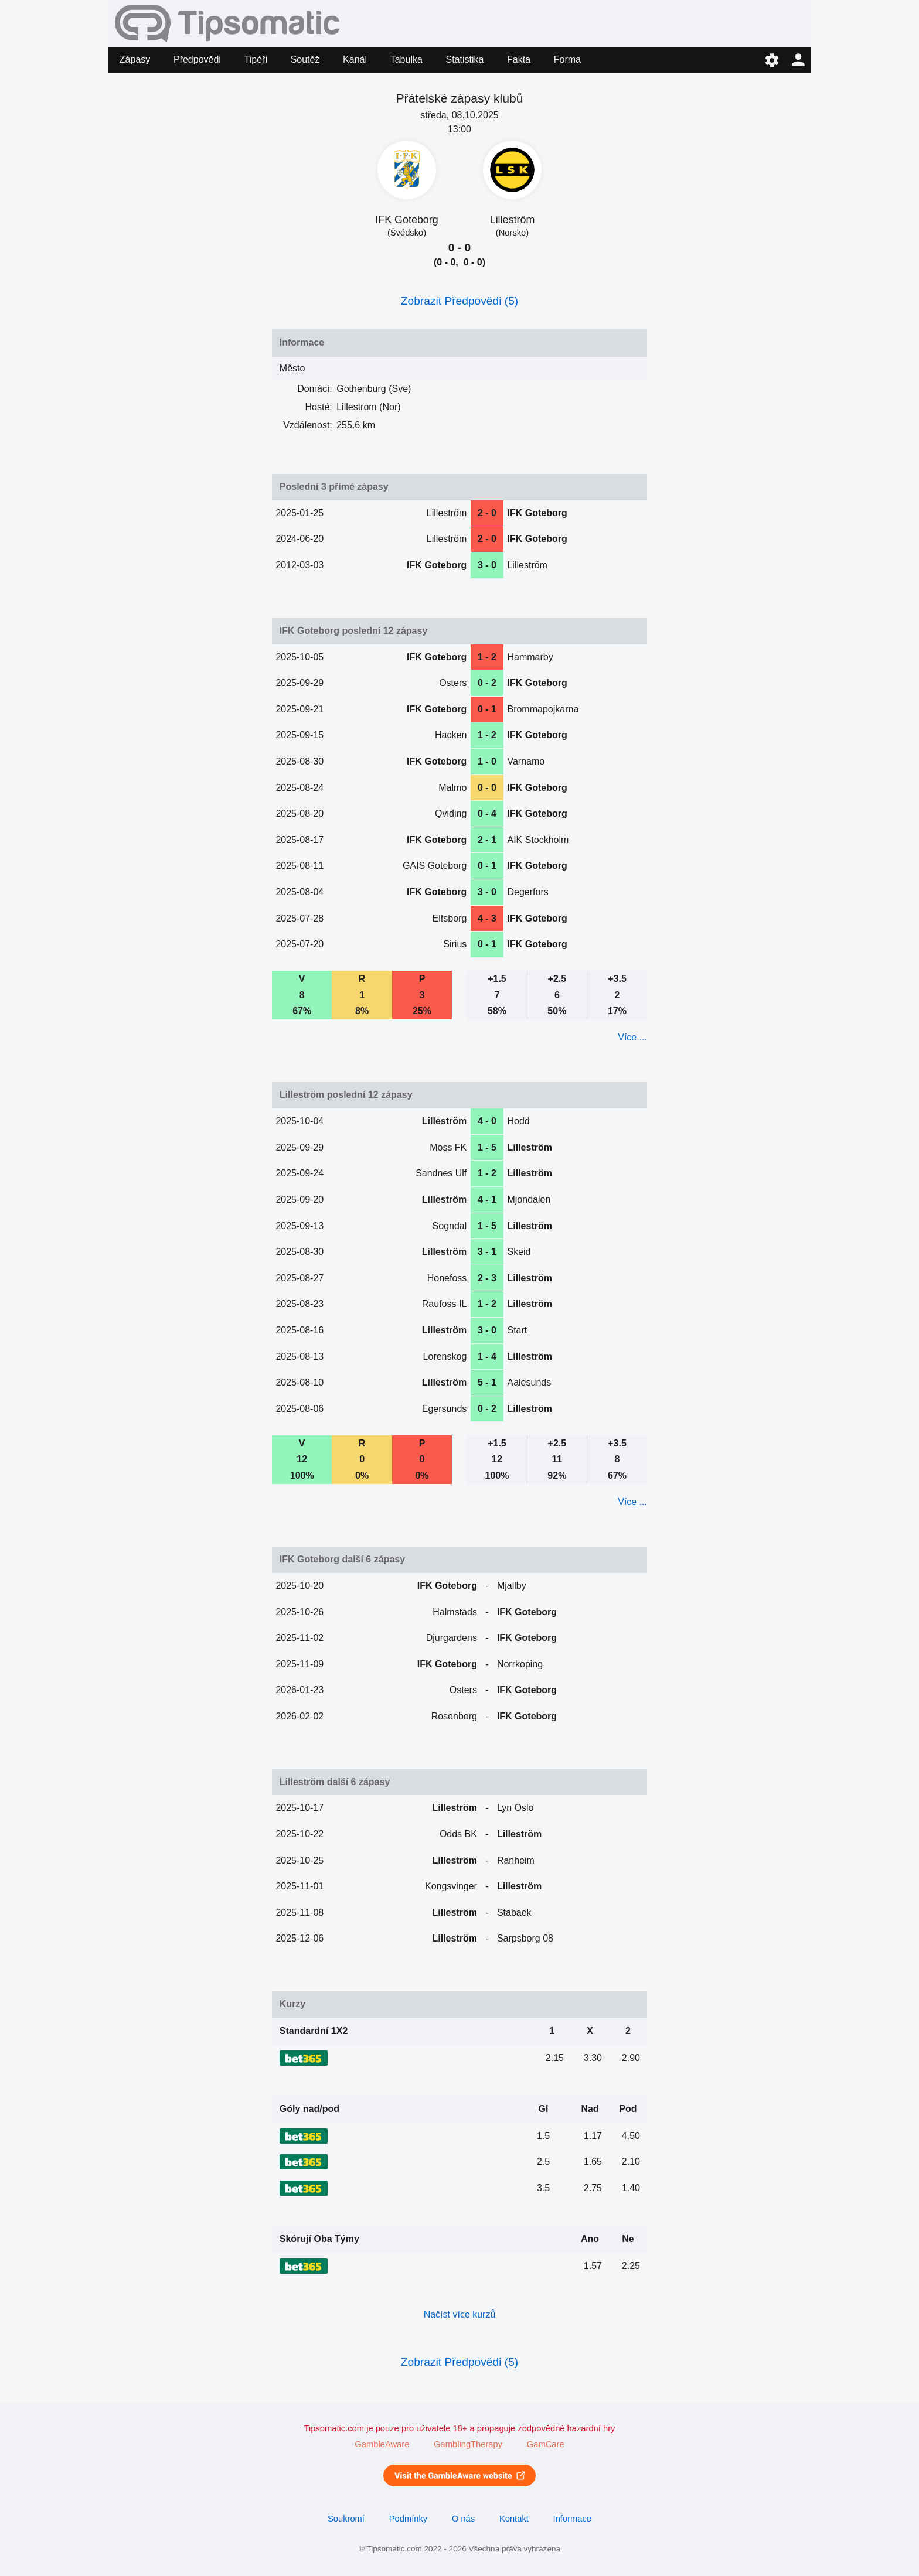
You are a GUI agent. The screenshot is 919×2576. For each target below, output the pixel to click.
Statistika (465, 59)
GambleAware (382, 2444)
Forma (567, 59)
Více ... (632, 1037)
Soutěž (305, 59)
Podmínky (408, 2518)
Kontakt (514, 2518)
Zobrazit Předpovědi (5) (460, 301)
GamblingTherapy (468, 2444)
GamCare (545, 2444)
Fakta (518, 59)
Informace (572, 2518)
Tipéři (255, 59)
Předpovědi (197, 59)
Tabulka (406, 59)
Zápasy (135, 59)
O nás (463, 2518)
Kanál (355, 59)
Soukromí (346, 2518)
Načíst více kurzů (460, 2314)
